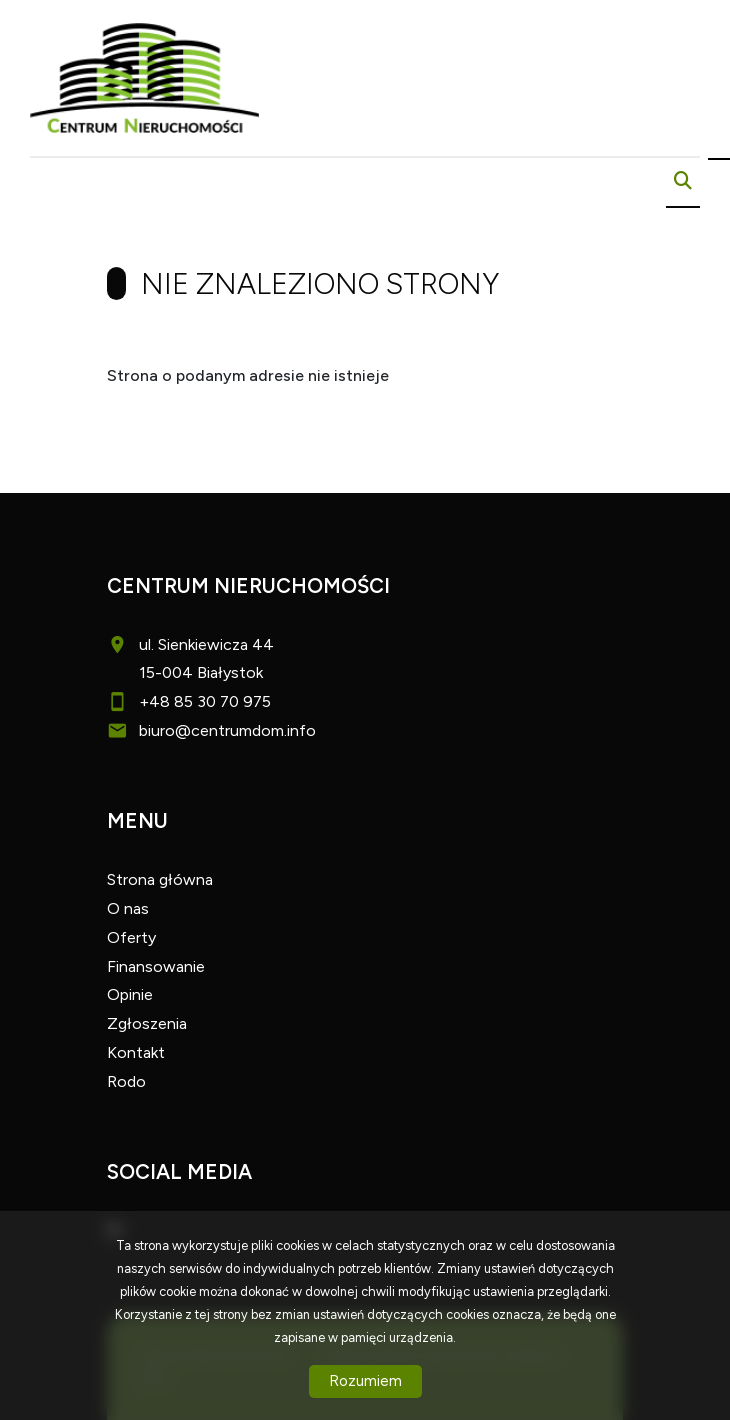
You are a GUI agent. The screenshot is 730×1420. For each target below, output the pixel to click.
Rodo (126, 1081)
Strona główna (160, 879)
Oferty (131, 937)
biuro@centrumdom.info (227, 730)
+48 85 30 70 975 (205, 701)
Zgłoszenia (147, 1023)
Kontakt (136, 1052)
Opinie (130, 994)
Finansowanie (156, 966)
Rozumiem (365, 1381)
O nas (128, 908)
